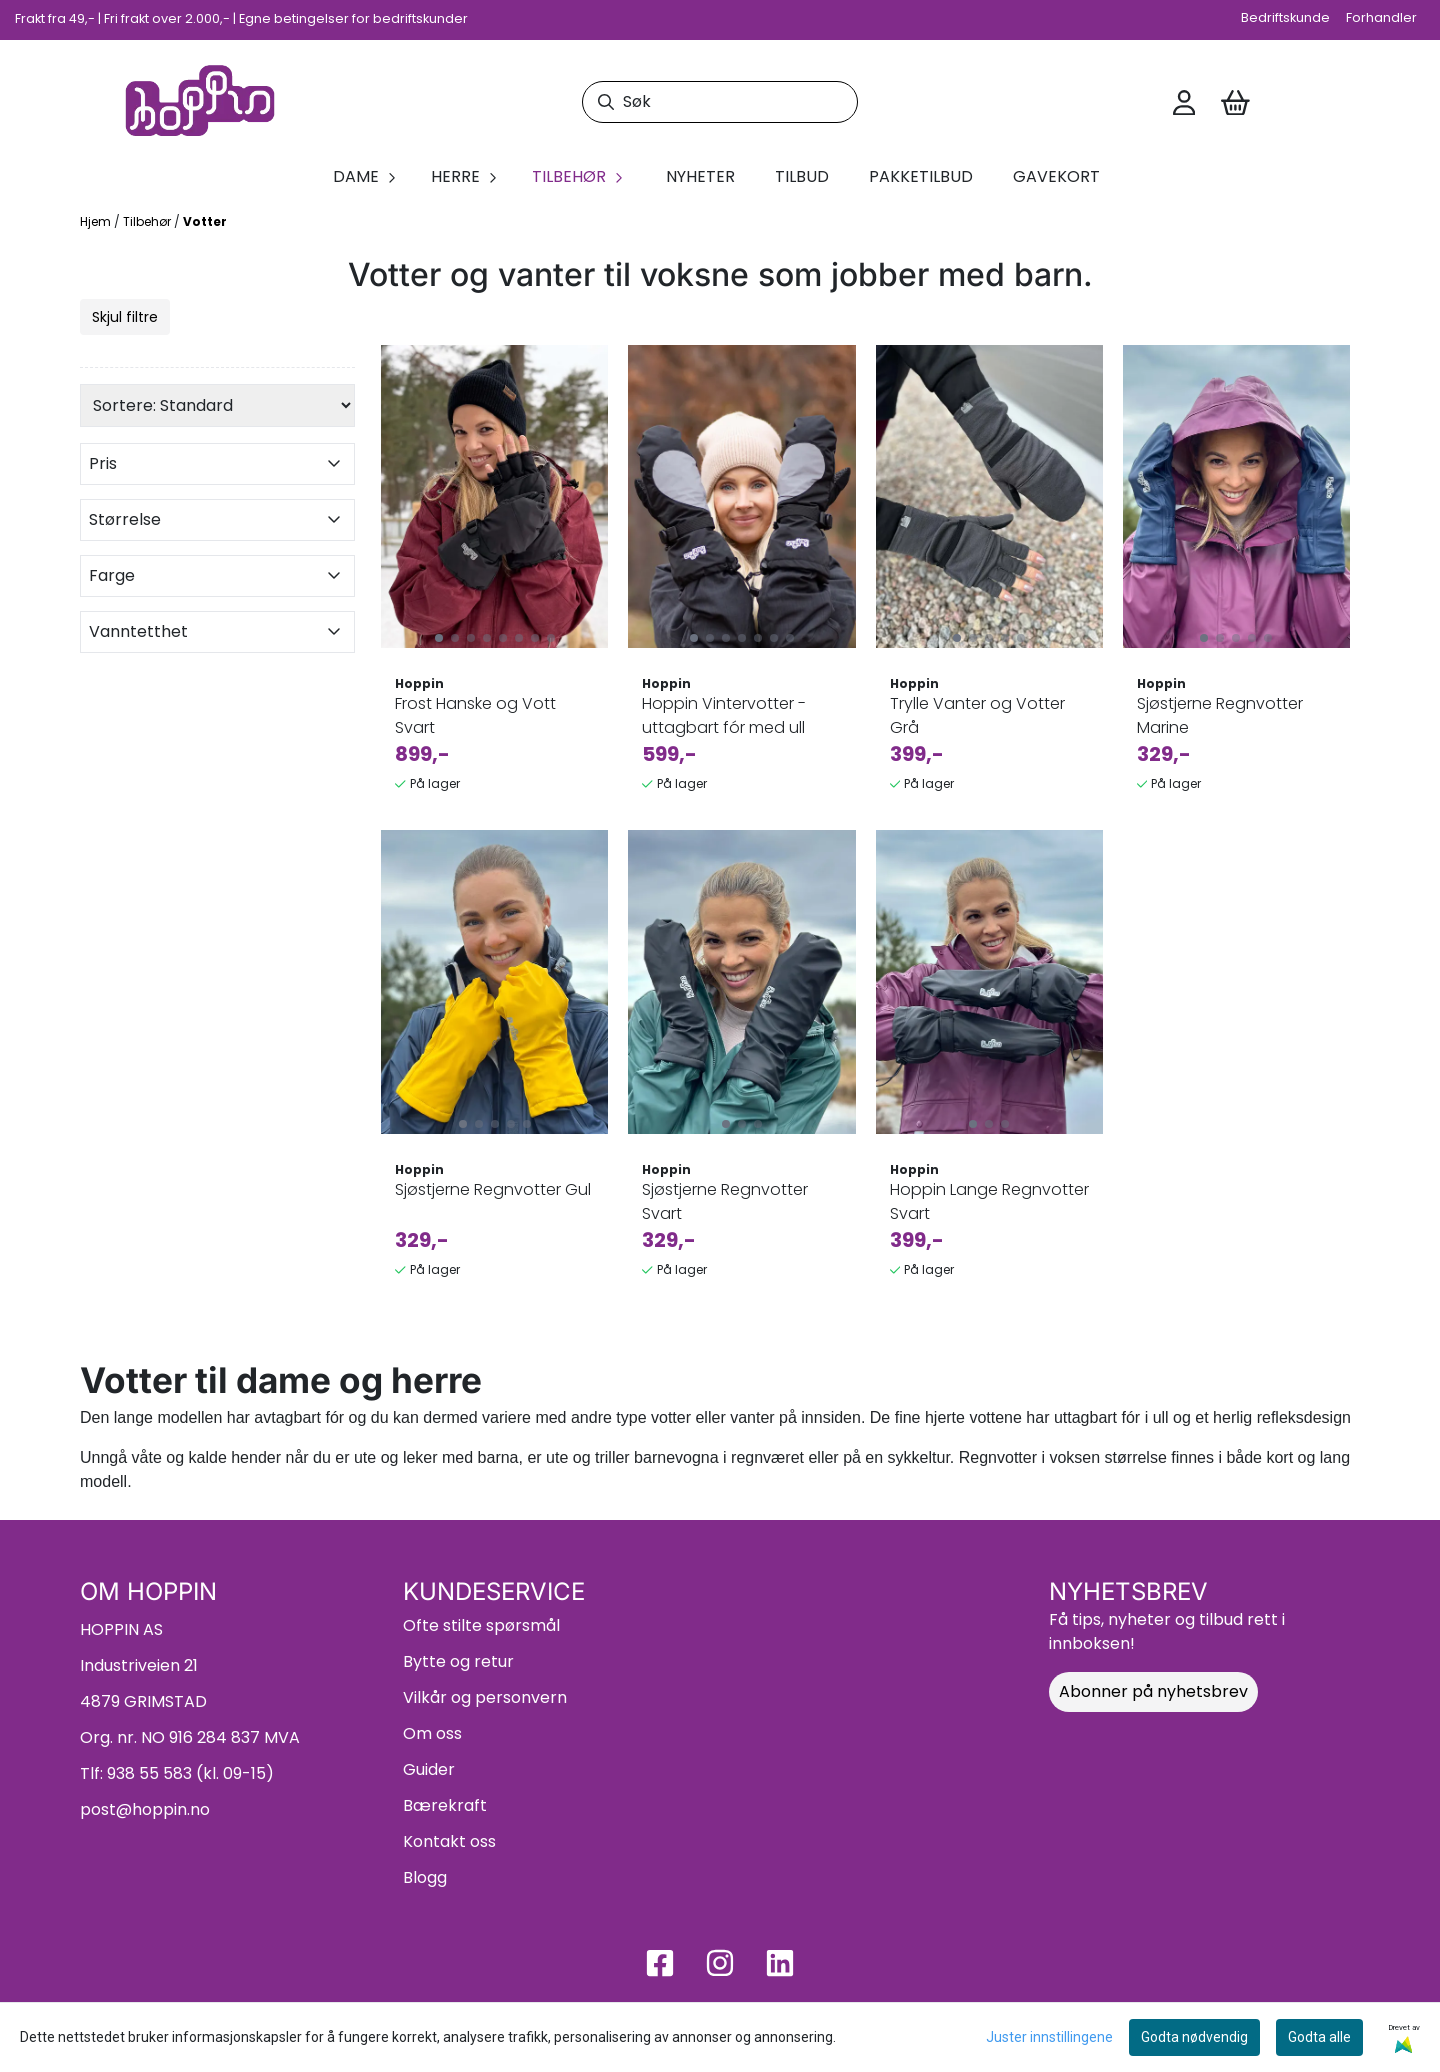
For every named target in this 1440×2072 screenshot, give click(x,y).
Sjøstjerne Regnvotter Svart (725, 1201)
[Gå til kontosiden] (1184, 103)
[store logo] (200, 102)
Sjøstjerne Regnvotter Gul (493, 1189)
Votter (205, 221)
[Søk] (719, 102)
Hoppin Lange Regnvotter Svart (989, 1201)
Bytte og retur (458, 1661)
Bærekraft (445, 1805)
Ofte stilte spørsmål (481, 1625)
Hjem (97, 221)
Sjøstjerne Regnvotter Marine (1220, 715)
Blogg (425, 1877)
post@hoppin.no (145, 1809)
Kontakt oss (449, 1841)
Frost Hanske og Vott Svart (475, 715)
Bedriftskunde (1285, 17)
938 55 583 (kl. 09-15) (190, 1773)
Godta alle (1319, 2037)
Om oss (432, 1733)
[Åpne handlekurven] (1235, 103)
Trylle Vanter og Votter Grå (977, 715)
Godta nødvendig (1194, 2037)
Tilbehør (148, 221)
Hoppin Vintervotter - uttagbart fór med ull (724, 715)
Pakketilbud (921, 176)
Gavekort (1056, 176)
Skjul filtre (125, 317)
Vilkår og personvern (485, 1697)
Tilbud (802, 176)
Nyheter (700, 176)
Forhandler (1381, 17)
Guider (429, 1769)
